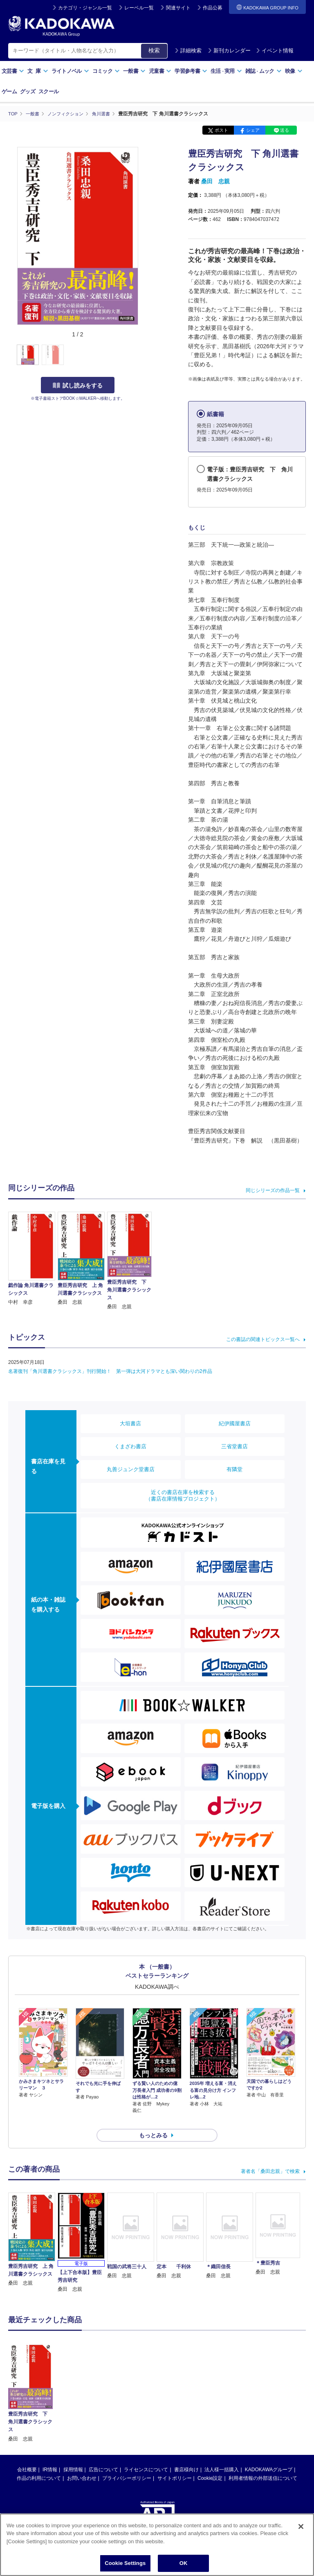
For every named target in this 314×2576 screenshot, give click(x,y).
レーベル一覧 (139, 8)
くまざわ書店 (130, 1446)
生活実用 (226, 71)
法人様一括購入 (221, 2455)
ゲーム (9, 91)
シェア (253, 130)
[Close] (301, 2526)
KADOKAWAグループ (268, 2455)
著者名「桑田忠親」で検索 (270, 2156)
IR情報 (50, 2455)
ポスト (221, 130)
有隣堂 (234, 1469)
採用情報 (73, 2455)
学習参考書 (191, 71)
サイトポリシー (174, 2463)
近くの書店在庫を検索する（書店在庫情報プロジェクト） (183, 1495)
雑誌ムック (263, 71)
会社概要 (27, 2455)
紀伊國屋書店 (235, 1423)
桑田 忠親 (215, 181)
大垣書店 (130, 1423)
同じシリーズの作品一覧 (273, 1190)
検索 (154, 50)
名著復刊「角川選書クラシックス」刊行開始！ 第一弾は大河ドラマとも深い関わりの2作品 (110, 1371)
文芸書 (13, 71)
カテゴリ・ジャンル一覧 (85, 8)
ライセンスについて (146, 2455)
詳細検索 (188, 50)
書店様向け (186, 2455)
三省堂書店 (234, 1446)
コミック (106, 71)
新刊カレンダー (229, 50)
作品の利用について (39, 2463)
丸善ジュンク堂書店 (131, 1469)
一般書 (134, 71)
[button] (143, 355)
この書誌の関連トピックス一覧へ (263, 1339)
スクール (48, 91)
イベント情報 (275, 50)
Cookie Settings (125, 2563)
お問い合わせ (81, 2463)
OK (183, 2563)
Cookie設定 (209, 2463)
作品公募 (212, 8)
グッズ (27, 91)
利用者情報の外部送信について (263, 2463)
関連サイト (178, 8)
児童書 (160, 71)
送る (284, 130)
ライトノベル (70, 71)
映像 (294, 71)
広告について (103, 2455)
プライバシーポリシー (126, 2463)
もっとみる (153, 2120)
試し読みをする (78, 385)
